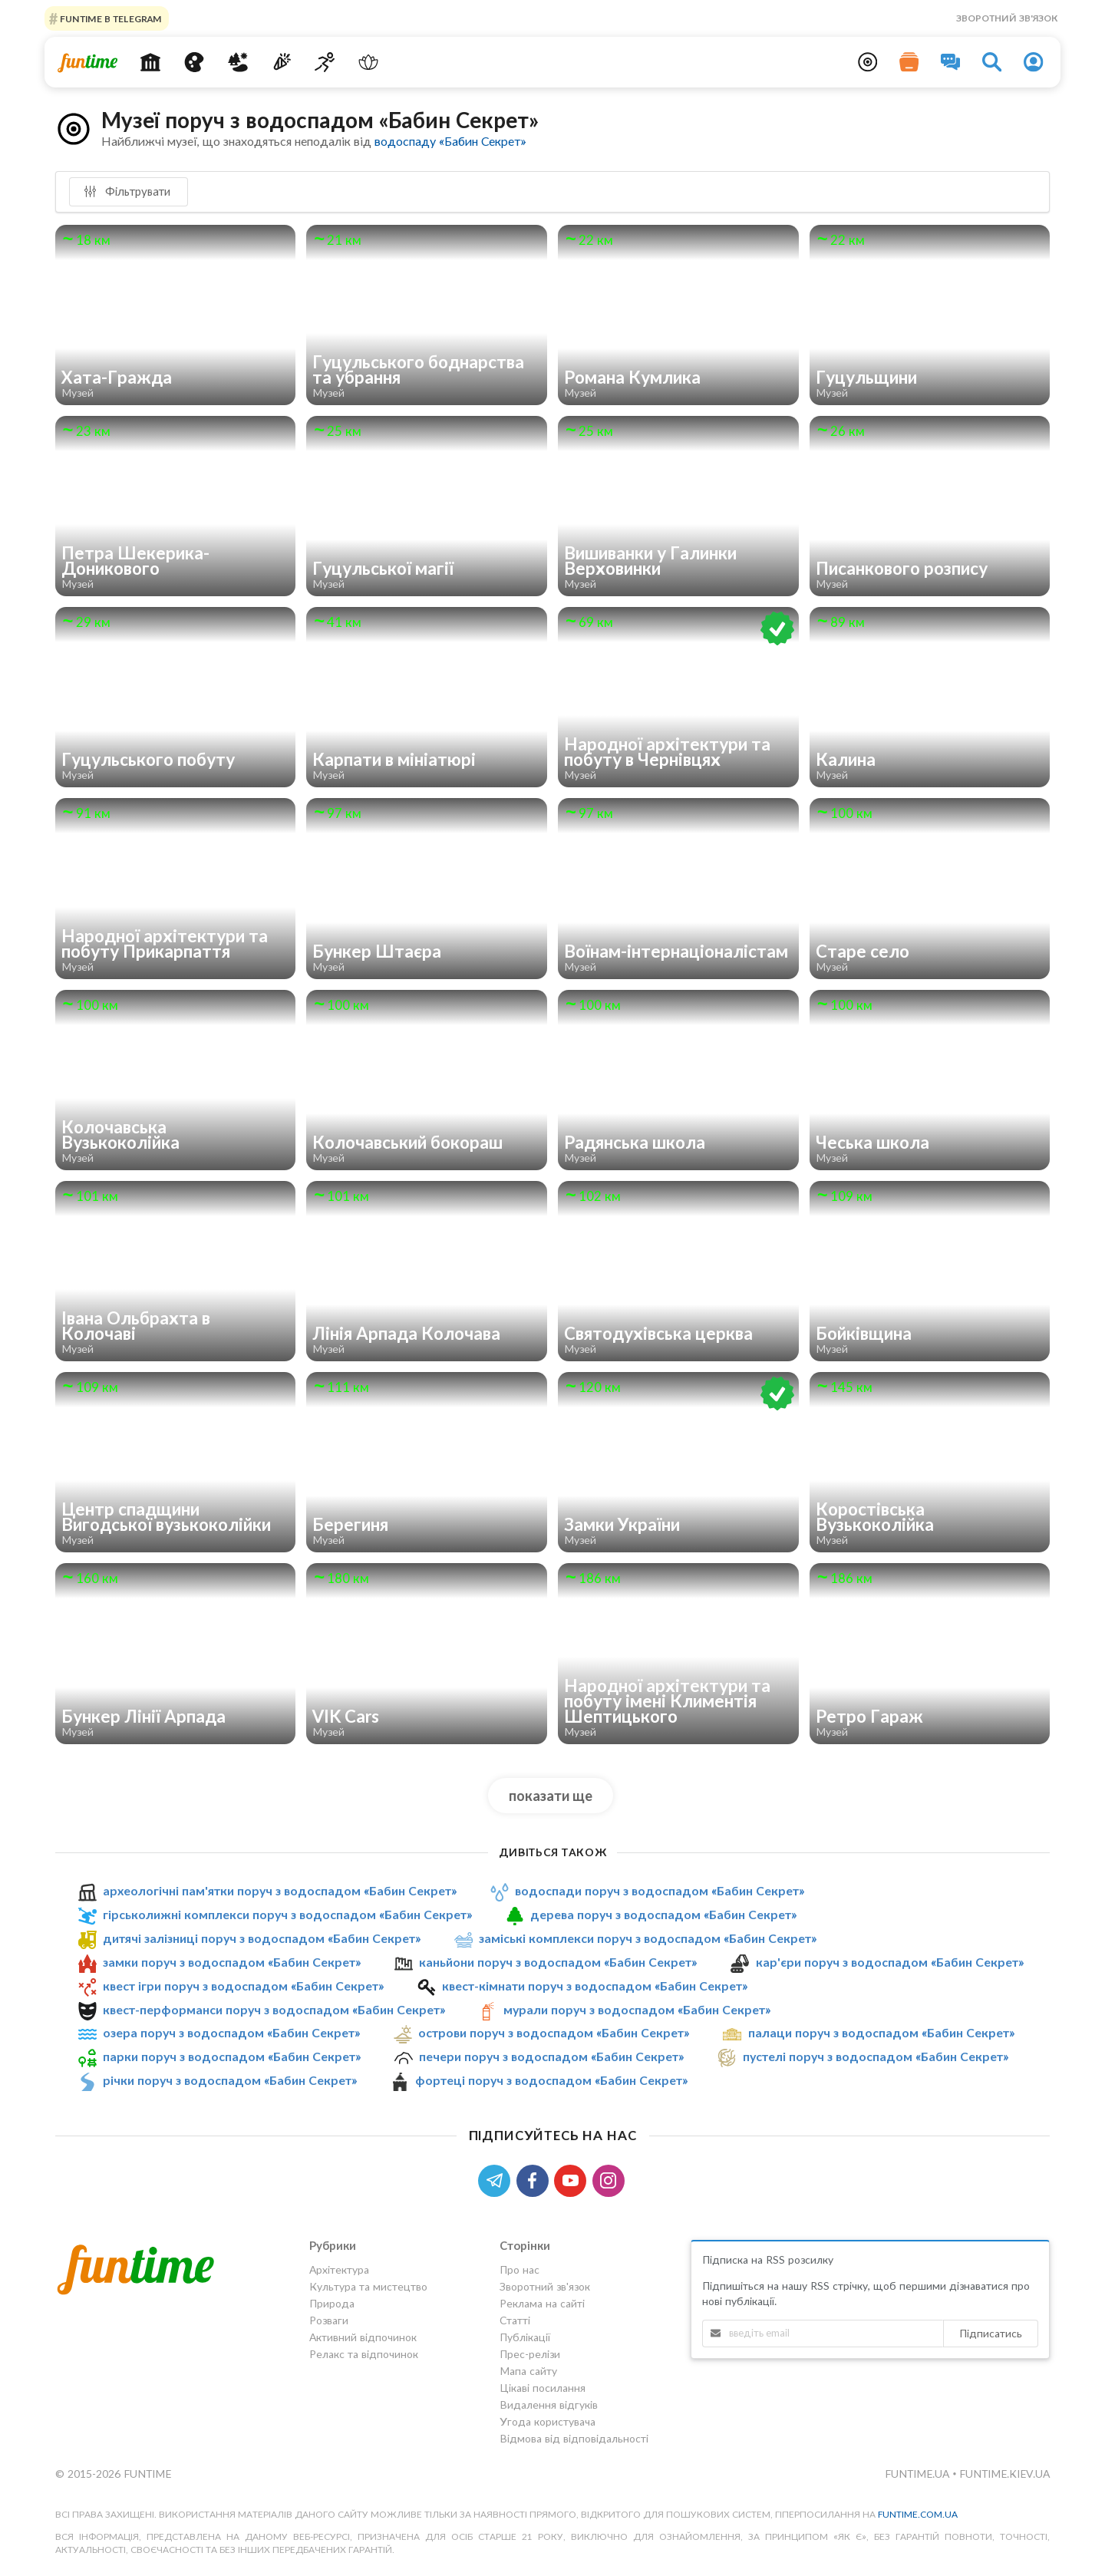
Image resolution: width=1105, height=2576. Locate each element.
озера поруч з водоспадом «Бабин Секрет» (231, 2033)
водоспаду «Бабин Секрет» (450, 141)
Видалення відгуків (549, 2404)
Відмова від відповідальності (574, 2438)
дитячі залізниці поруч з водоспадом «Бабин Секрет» (262, 1938)
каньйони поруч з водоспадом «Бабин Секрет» (558, 1961)
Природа (332, 2303)
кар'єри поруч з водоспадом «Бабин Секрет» (890, 1961)
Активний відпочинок (363, 2336)
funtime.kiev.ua (1004, 2473)
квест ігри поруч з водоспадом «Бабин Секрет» (243, 1985)
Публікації (525, 2336)
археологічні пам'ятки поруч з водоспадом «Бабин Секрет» (280, 1890)
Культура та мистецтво (368, 2286)
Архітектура (339, 2270)
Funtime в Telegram (110, 18)
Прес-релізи (530, 2353)
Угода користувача (547, 2421)
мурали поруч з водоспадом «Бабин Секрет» (636, 2009)
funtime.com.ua (918, 2514)
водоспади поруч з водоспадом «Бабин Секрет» (659, 1890)
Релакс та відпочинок (363, 2353)
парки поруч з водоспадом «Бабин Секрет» (232, 2056)
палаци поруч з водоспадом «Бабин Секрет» (881, 2033)
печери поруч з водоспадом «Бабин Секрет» (551, 2056)
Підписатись (990, 2333)
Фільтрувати (127, 191)
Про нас (519, 2270)
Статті (515, 2320)
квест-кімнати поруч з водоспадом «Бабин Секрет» (594, 1985)
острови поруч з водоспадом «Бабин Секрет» (553, 2033)
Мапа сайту (528, 2370)
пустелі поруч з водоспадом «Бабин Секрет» (875, 2056)
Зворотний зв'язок (1006, 18)
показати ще (550, 1795)
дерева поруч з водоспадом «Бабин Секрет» (663, 1914)
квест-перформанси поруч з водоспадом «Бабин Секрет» (274, 2009)
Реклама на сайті (542, 2303)
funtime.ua (918, 2473)
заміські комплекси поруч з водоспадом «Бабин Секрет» (647, 1938)
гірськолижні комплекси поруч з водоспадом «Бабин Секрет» (287, 1914)
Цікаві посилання (542, 2387)
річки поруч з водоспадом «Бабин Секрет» (230, 2080)
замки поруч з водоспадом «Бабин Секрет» (232, 1961)
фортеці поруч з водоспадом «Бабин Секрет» (551, 2080)
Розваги (328, 2320)
